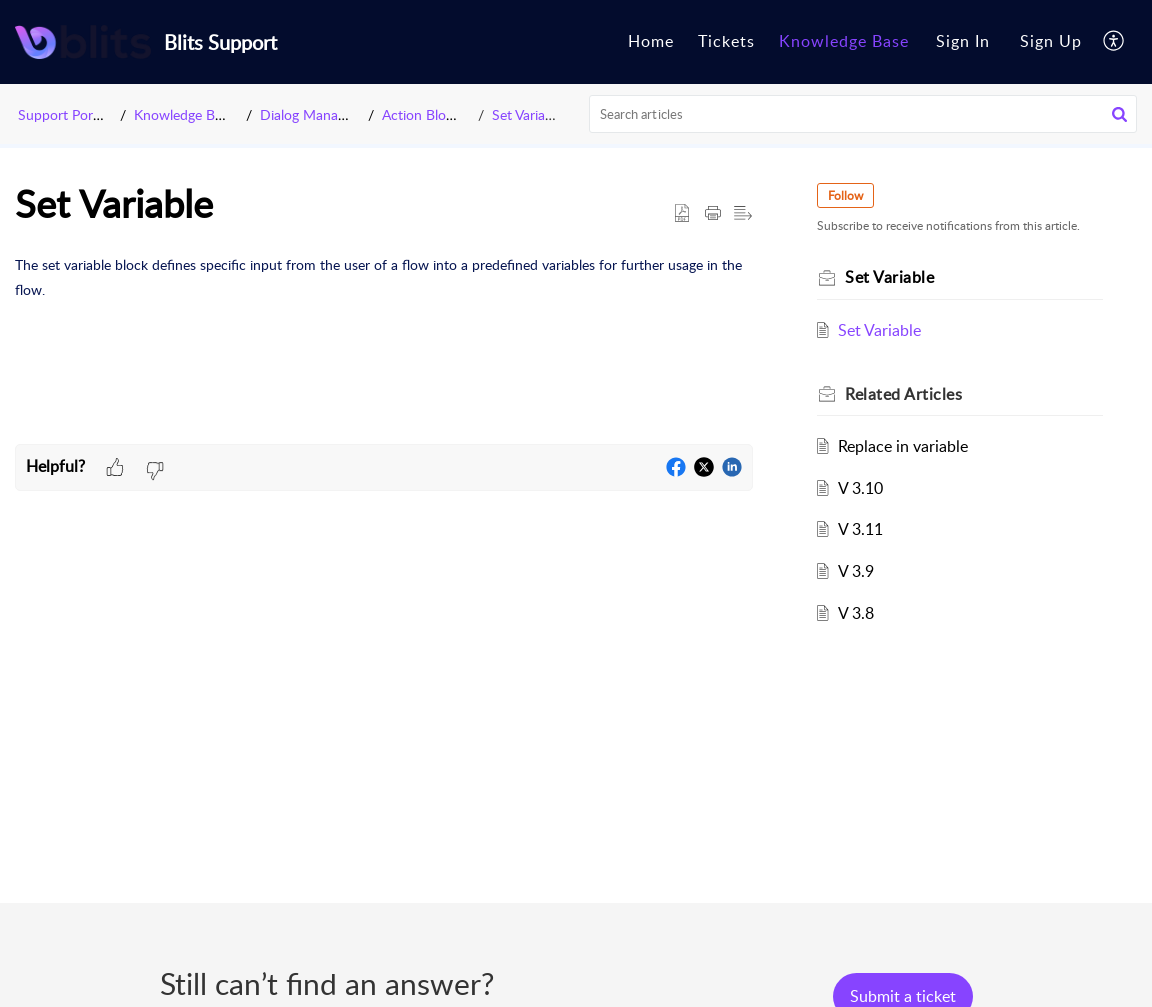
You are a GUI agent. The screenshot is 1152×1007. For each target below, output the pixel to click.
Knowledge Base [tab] (844, 41)
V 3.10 (860, 488)
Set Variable (527, 114)
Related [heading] (903, 394)
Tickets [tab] (726, 41)
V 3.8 (856, 613)
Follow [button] (845, 195)
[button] (1114, 42)
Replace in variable (903, 446)
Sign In (963, 41)
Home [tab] (651, 41)
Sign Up (1051, 41)
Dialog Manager (308, 114)
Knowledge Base (184, 114)
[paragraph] (384, 277)
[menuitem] (963, 42)
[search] (863, 114)
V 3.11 (860, 529)
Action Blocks (424, 114)
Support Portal (63, 114)
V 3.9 (856, 571)
